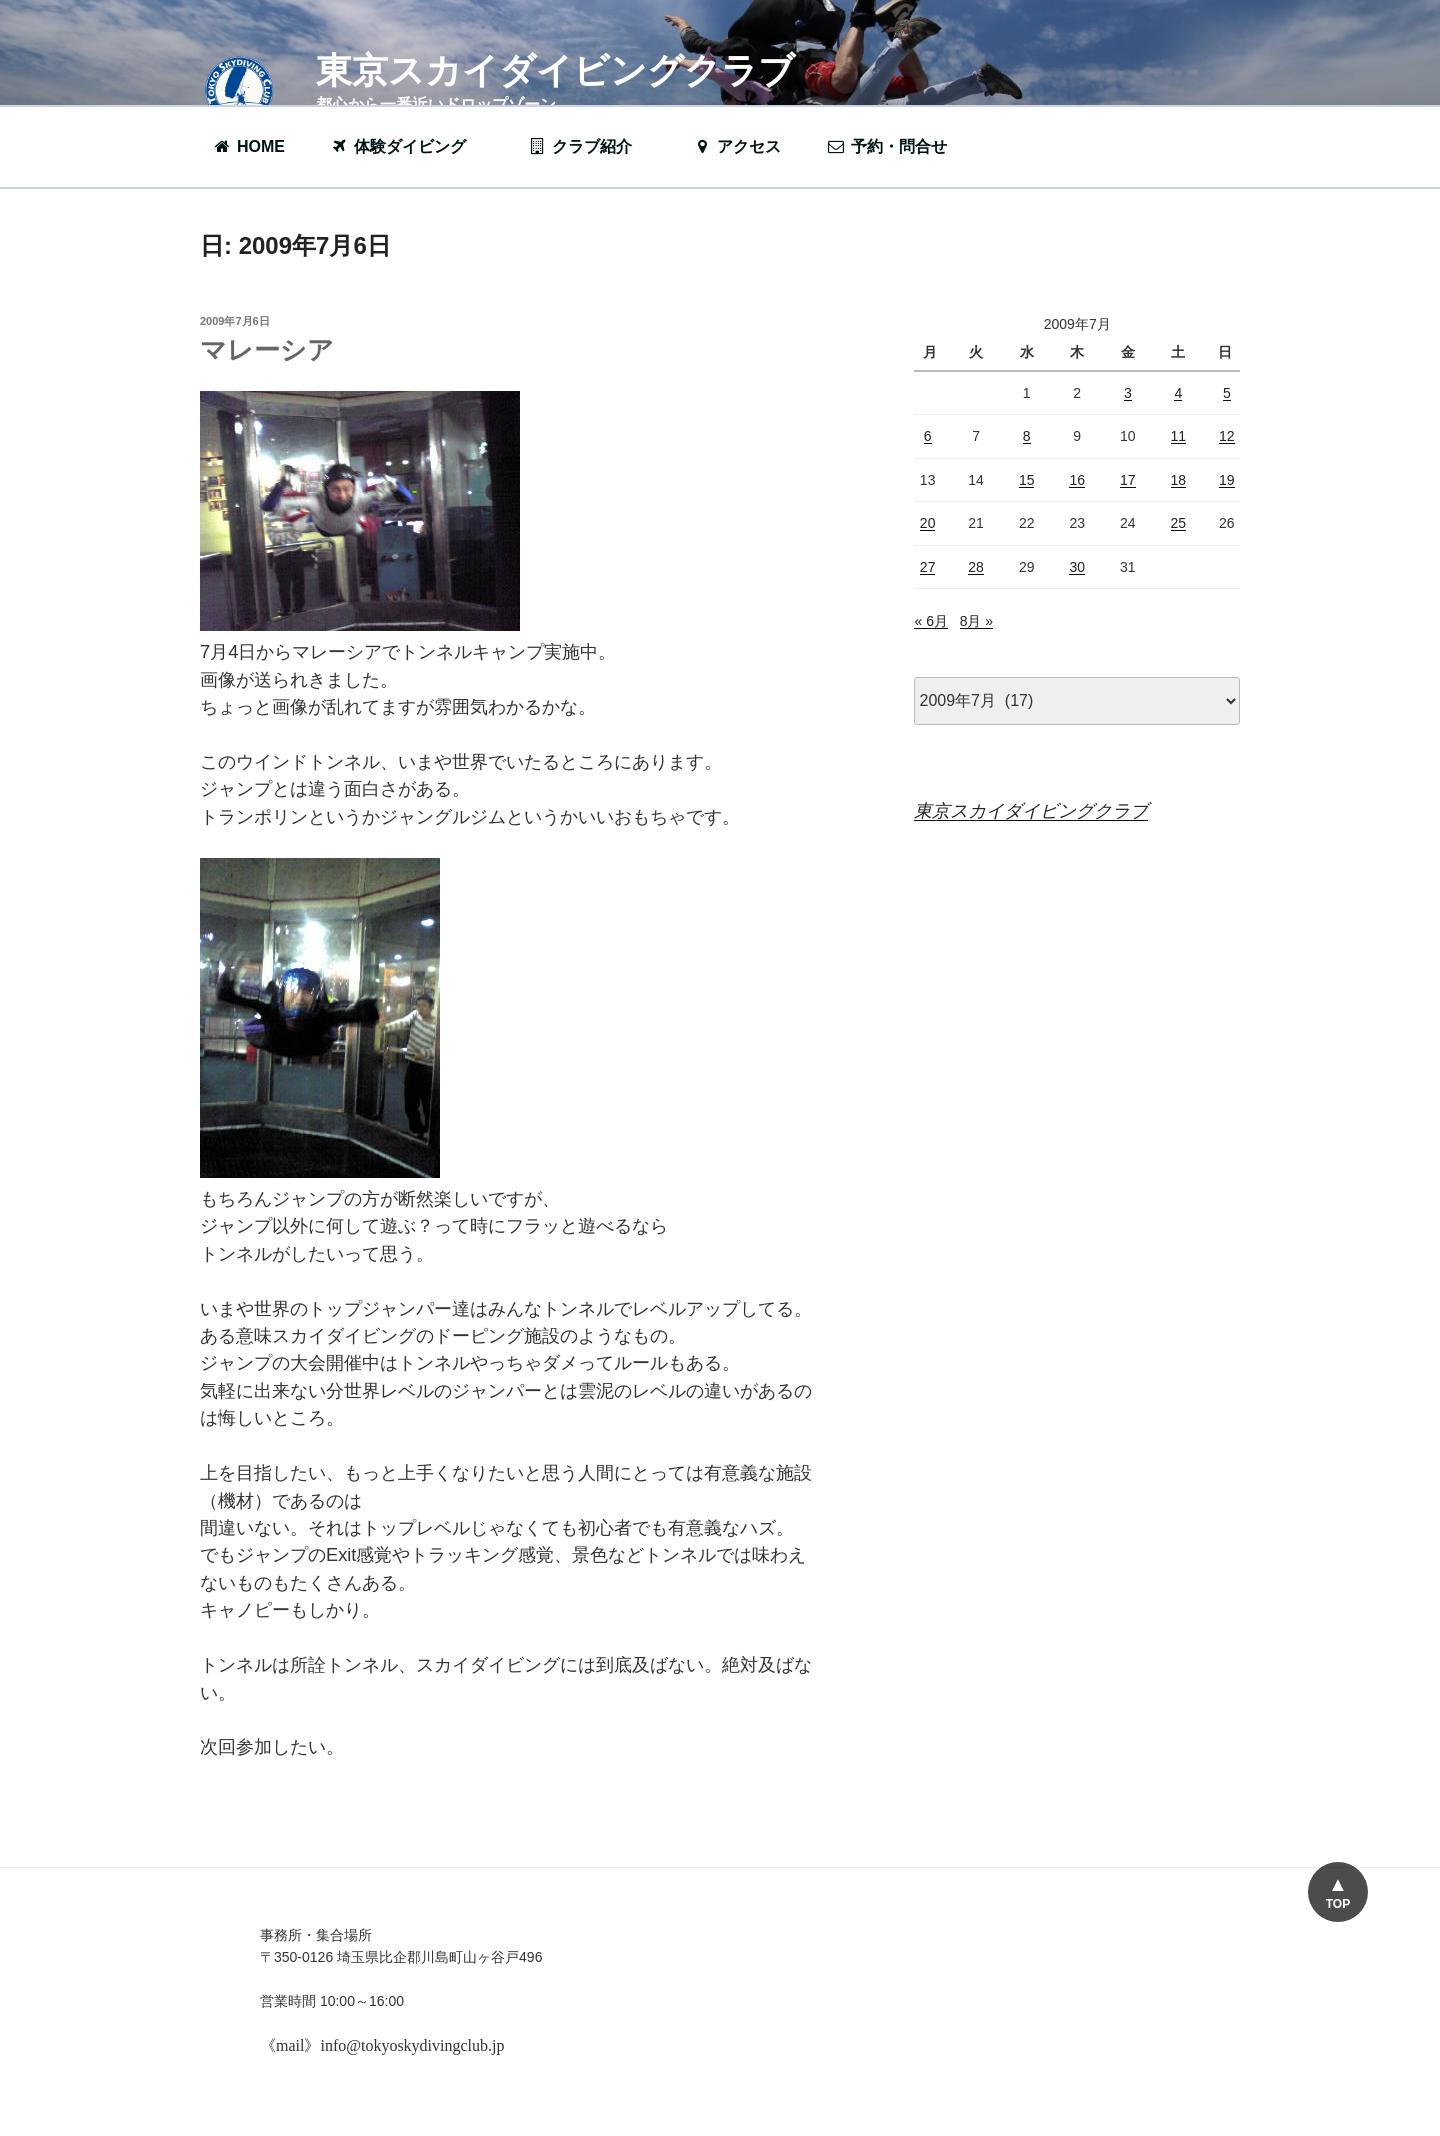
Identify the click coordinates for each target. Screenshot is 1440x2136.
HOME (248, 146)
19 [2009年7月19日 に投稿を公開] (1227, 480)
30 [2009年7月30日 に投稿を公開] (1077, 567)
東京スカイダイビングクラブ (555, 70)
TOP (1338, 1904)
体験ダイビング (408, 146)
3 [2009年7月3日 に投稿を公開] (1128, 393)
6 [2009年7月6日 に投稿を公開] (928, 436)
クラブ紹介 (590, 146)
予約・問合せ (897, 146)
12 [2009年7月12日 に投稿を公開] (1227, 436)
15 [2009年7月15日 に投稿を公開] (1027, 480)
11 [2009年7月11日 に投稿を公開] (1179, 436)
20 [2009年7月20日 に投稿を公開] (928, 523)
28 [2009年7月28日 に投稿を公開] (976, 567)
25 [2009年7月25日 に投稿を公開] (1179, 523)
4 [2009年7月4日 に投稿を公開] (1178, 393)
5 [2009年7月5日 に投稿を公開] (1227, 393)
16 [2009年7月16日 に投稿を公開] (1077, 480)
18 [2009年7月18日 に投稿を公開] (1179, 480)
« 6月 (930, 621)
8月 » (976, 621)
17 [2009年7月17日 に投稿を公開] (1128, 480)
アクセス (736, 146)
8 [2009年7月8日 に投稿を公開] (1027, 436)
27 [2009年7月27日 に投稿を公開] (928, 567)
